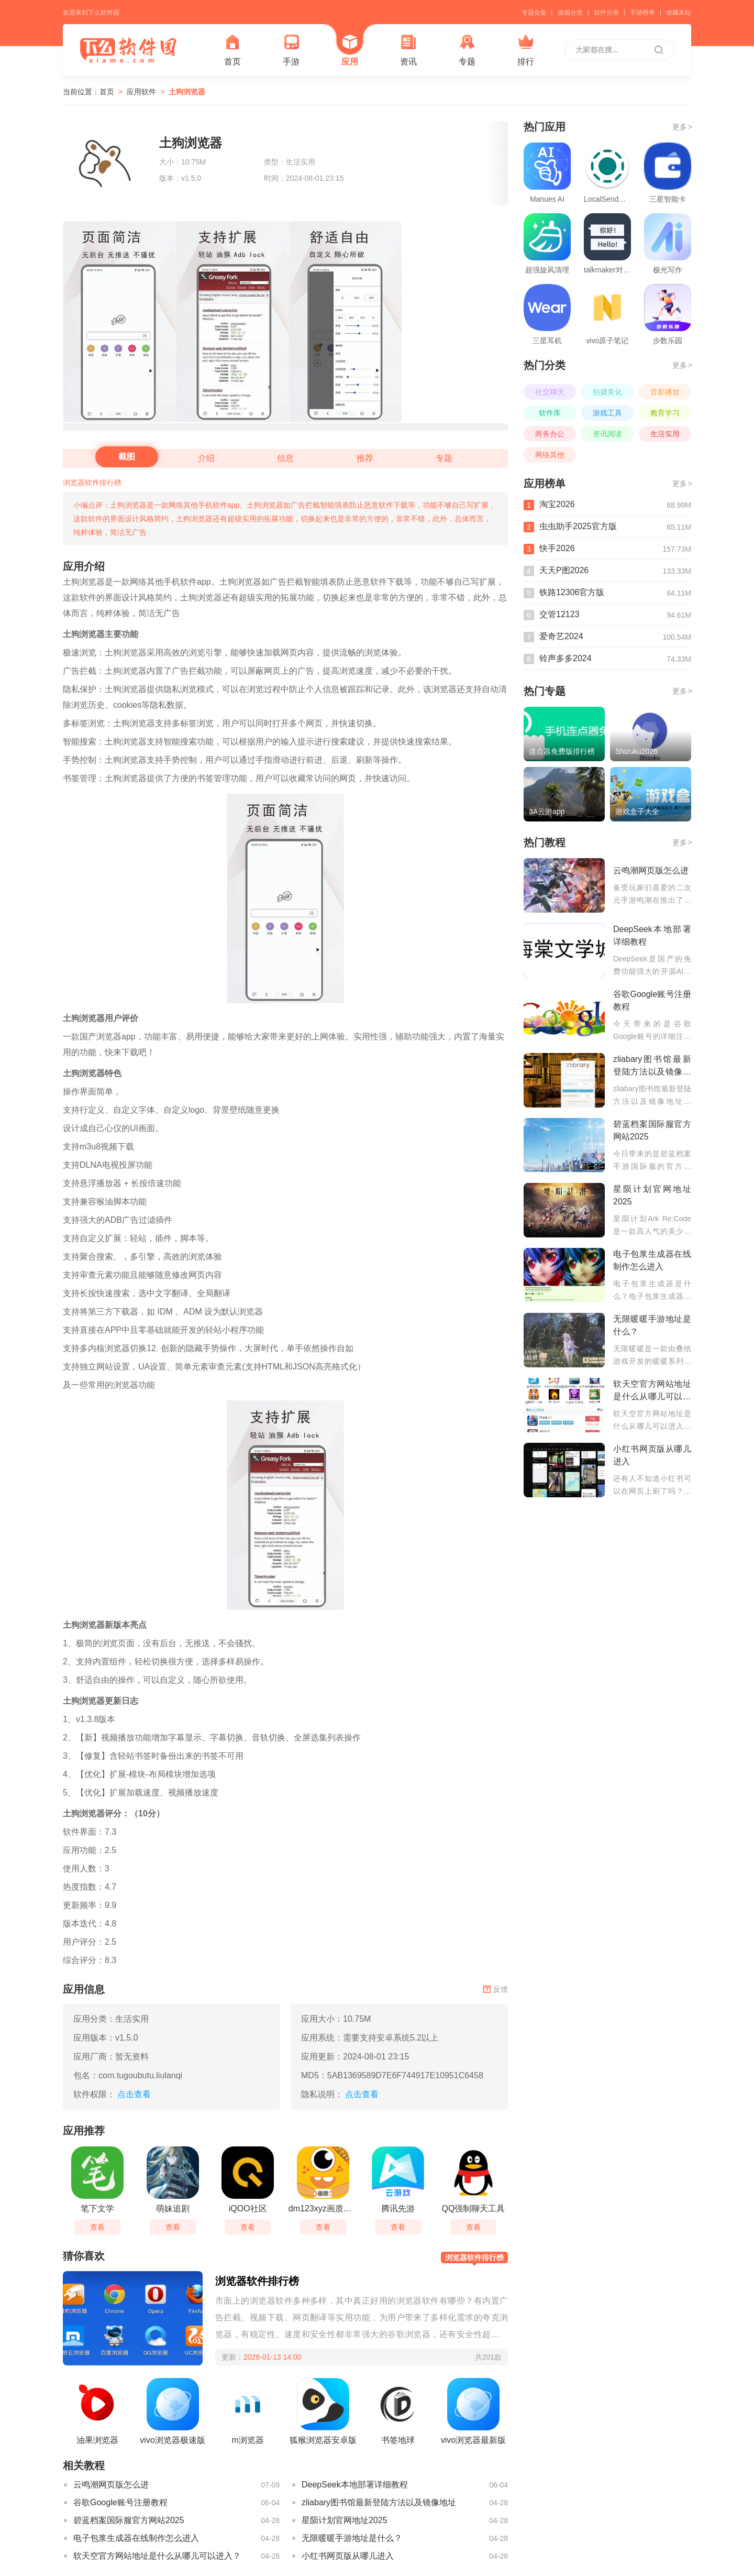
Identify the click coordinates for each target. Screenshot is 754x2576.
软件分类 (606, 12)
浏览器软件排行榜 (92, 482)
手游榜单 (642, 12)
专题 (467, 50)
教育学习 (665, 413)
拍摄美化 (607, 392)
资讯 (408, 50)
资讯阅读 (607, 434)
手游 (291, 50)
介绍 (206, 458)
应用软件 (141, 91)
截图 (126, 456)
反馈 (495, 1989)
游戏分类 (570, 12)
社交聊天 (549, 392)
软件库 (550, 413)
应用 (349, 50)
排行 (525, 50)
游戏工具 (607, 413)
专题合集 (534, 12)
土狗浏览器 (187, 91)
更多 (681, 126)
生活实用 (665, 434)
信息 (285, 458)
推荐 (365, 458)
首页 (232, 50)
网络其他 (549, 455)
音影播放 (665, 392)
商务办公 (549, 434)
